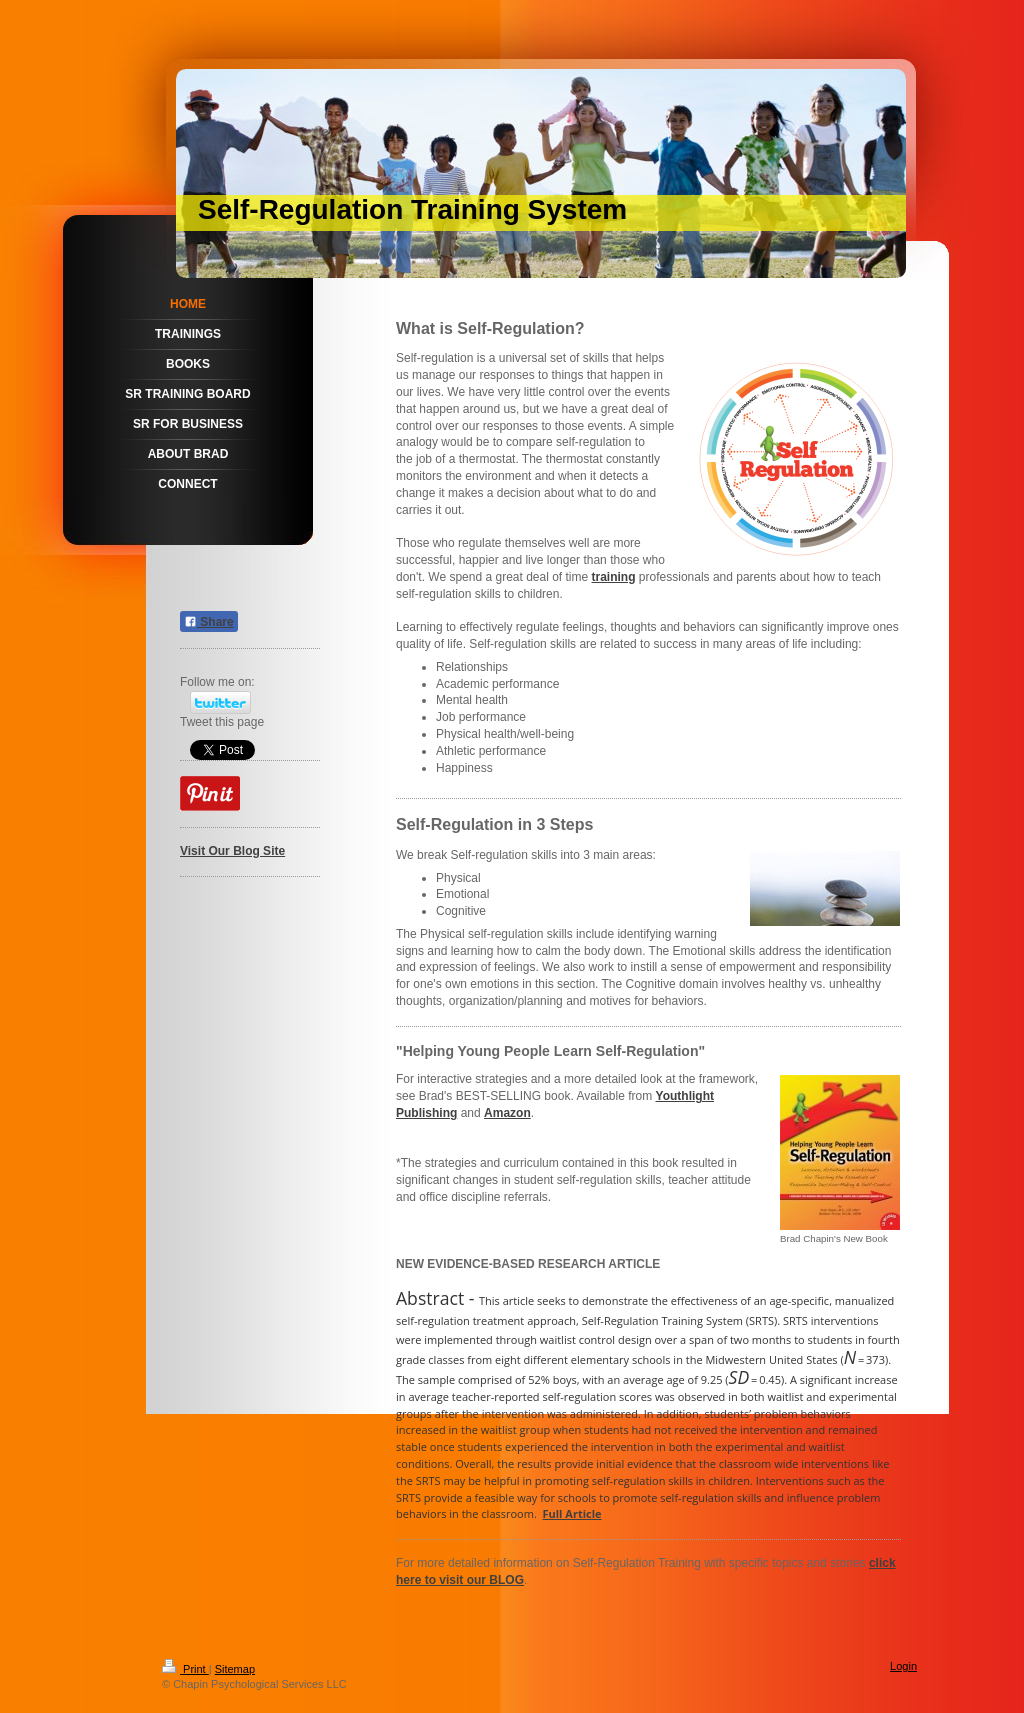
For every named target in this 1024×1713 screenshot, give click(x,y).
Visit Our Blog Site (232, 851)
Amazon (507, 1113)
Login (903, 1666)
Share (209, 622)
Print (185, 1669)
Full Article (572, 1513)
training (614, 577)
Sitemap (235, 1669)
